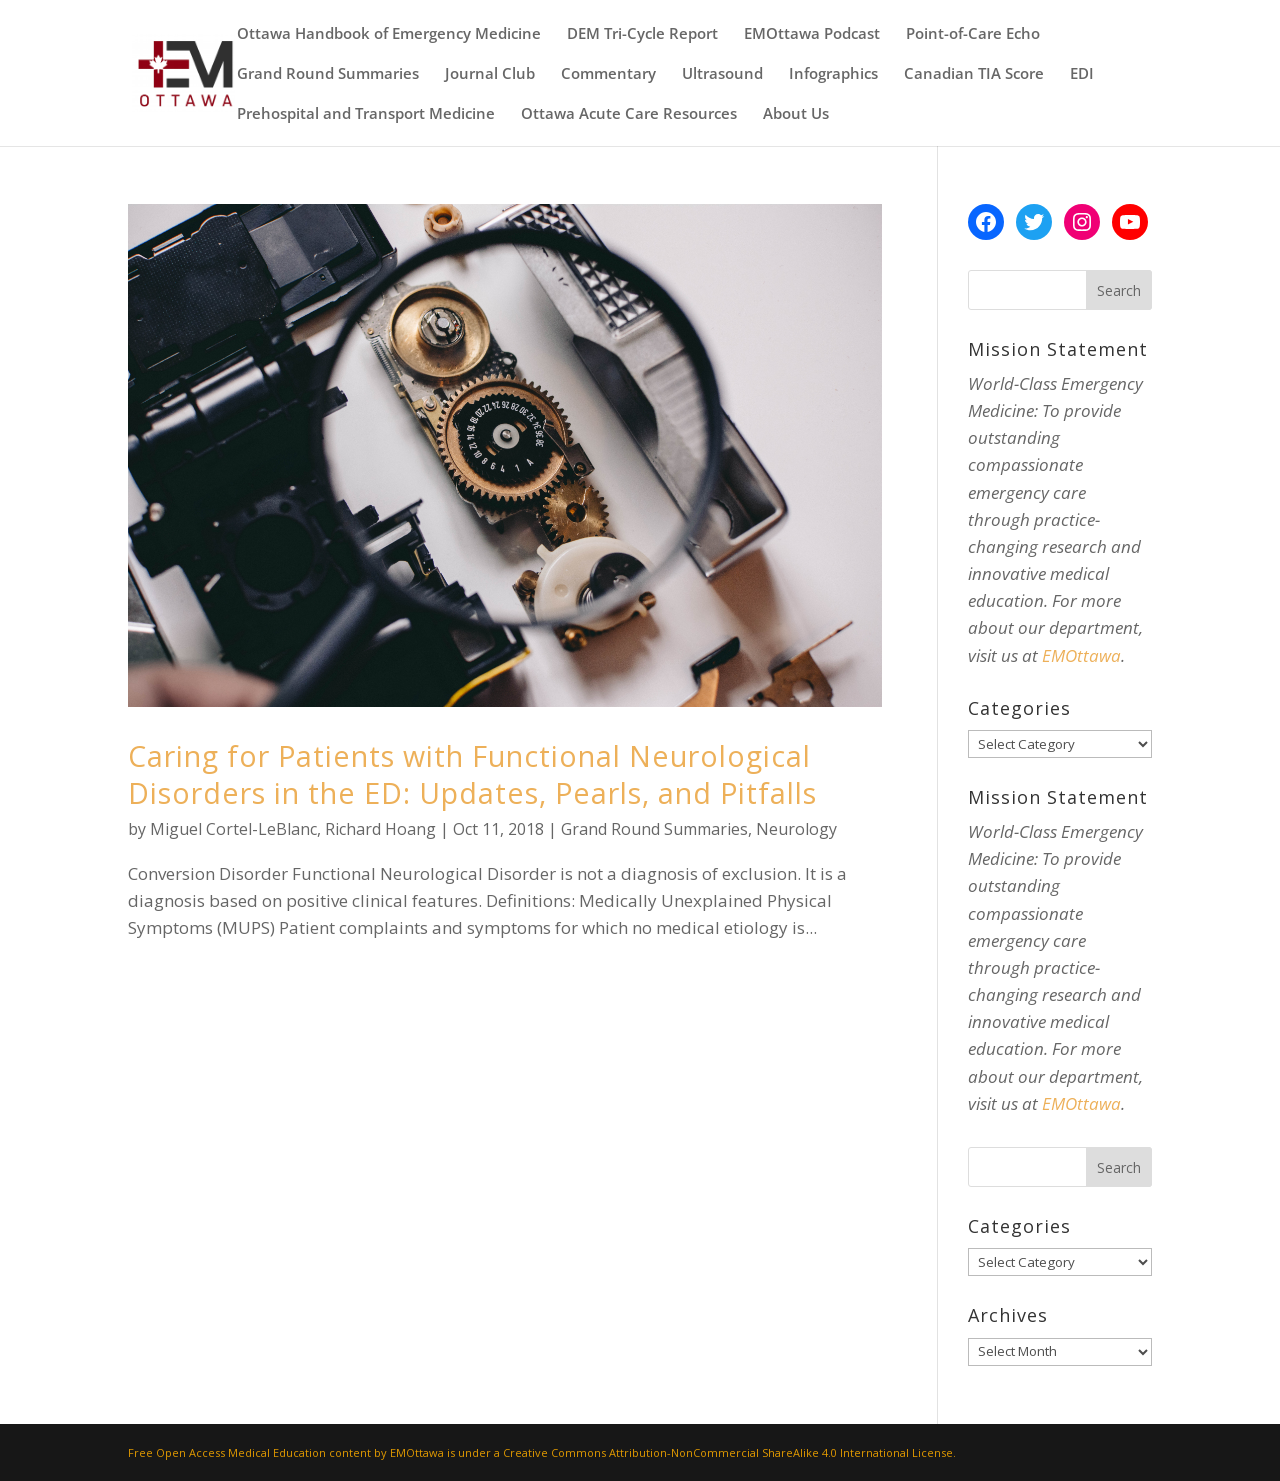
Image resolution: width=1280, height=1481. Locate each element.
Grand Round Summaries (328, 74)
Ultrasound (722, 74)
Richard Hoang (380, 829)
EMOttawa (1081, 655)
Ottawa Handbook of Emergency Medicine (389, 34)
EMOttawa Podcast (812, 34)
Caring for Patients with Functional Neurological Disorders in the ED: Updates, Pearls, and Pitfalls (472, 774)
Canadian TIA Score (974, 74)
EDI (1082, 74)
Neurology (796, 829)
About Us (796, 114)
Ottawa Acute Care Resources (629, 114)
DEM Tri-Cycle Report (642, 34)
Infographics (833, 74)
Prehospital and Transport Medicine (366, 114)
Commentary (608, 74)
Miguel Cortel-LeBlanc (233, 829)
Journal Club (490, 74)
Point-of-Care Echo (973, 34)
